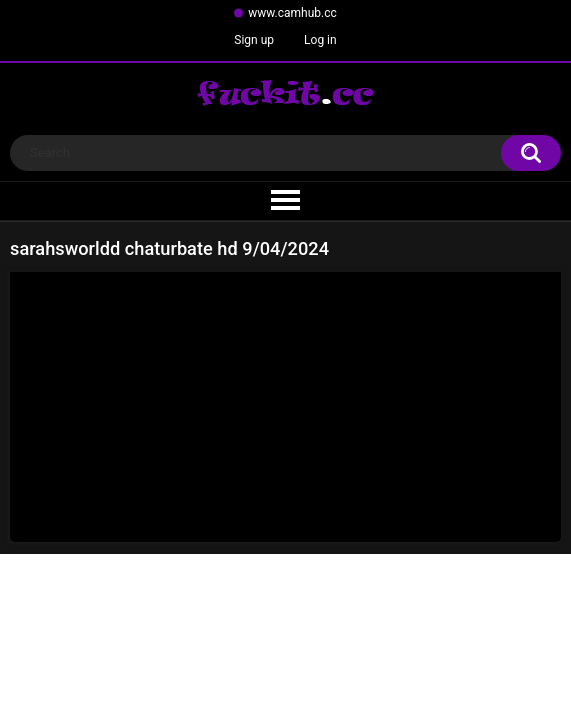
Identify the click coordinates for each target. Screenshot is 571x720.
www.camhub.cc (292, 13)
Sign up (254, 40)
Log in (320, 40)
